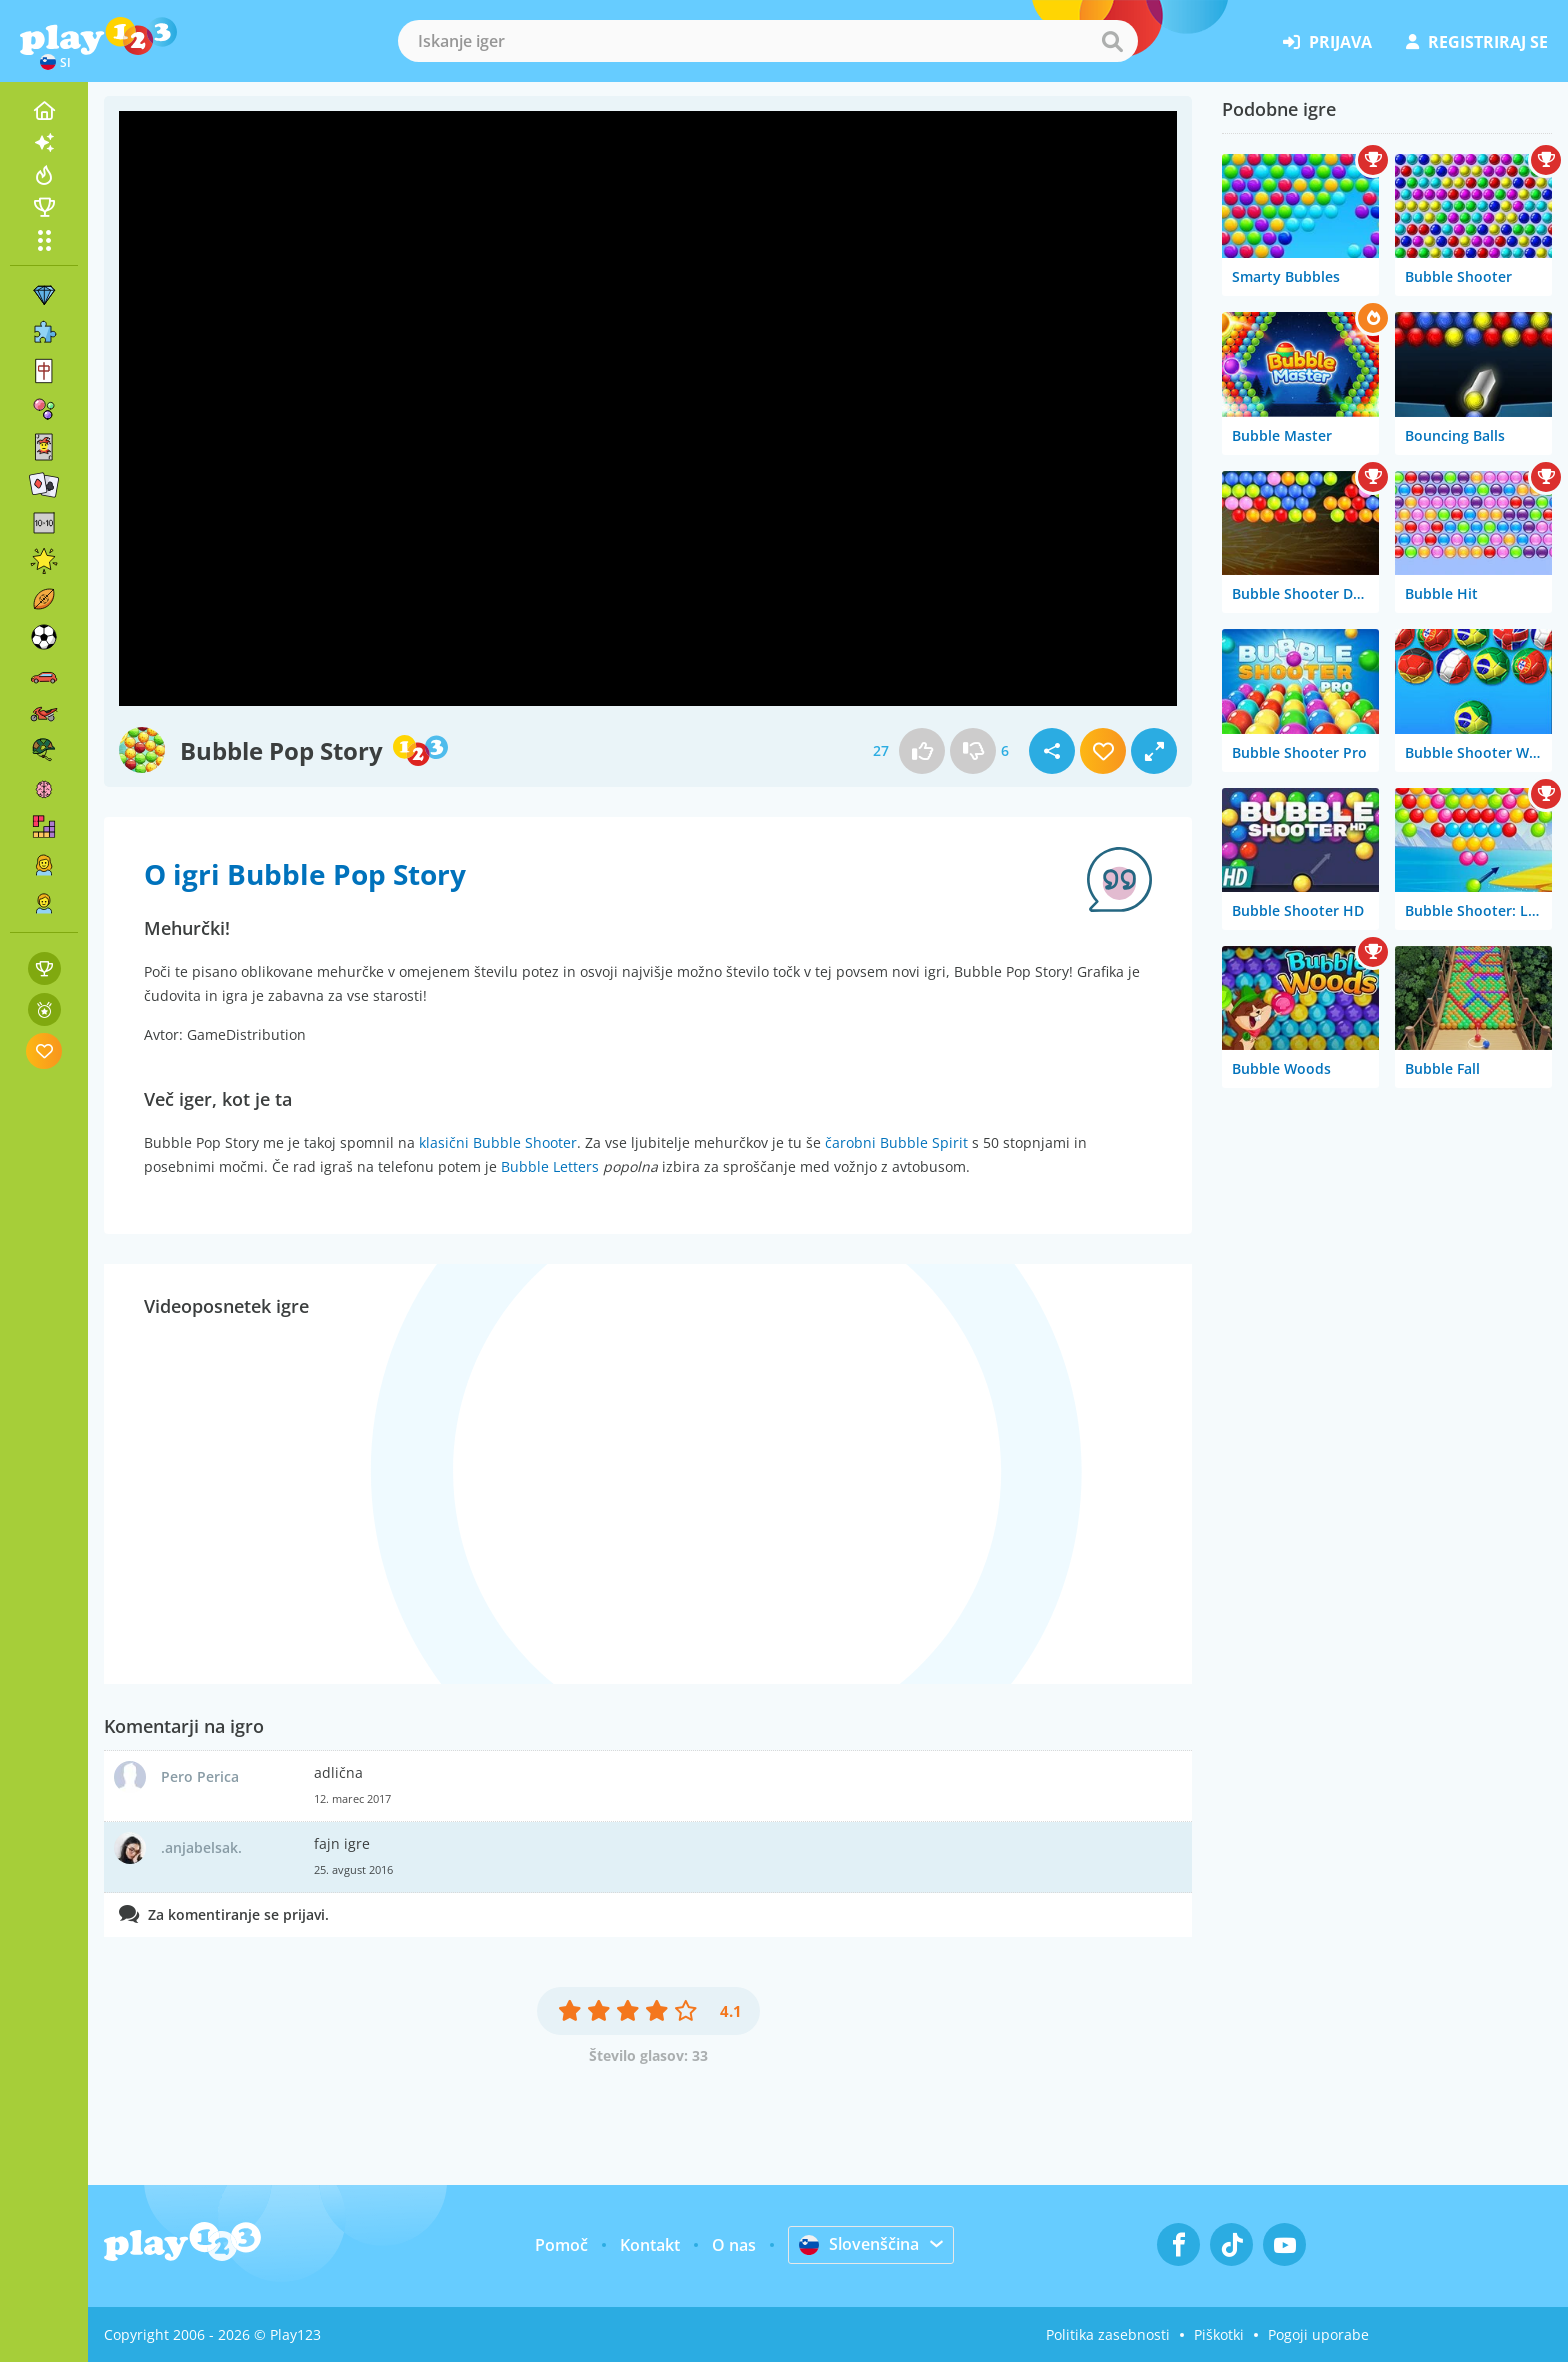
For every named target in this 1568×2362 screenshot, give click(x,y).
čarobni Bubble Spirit (896, 1142)
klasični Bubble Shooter (498, 1142)
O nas (734, 2245)
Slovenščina (859, 2244)
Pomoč (561, 2245)
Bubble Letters (550, 1166)
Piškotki (1219, 2334)
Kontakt (650, 2245)
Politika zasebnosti (1108, 2334)
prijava (1327, 42)
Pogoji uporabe (1318, 2334)
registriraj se (1477, 42)
